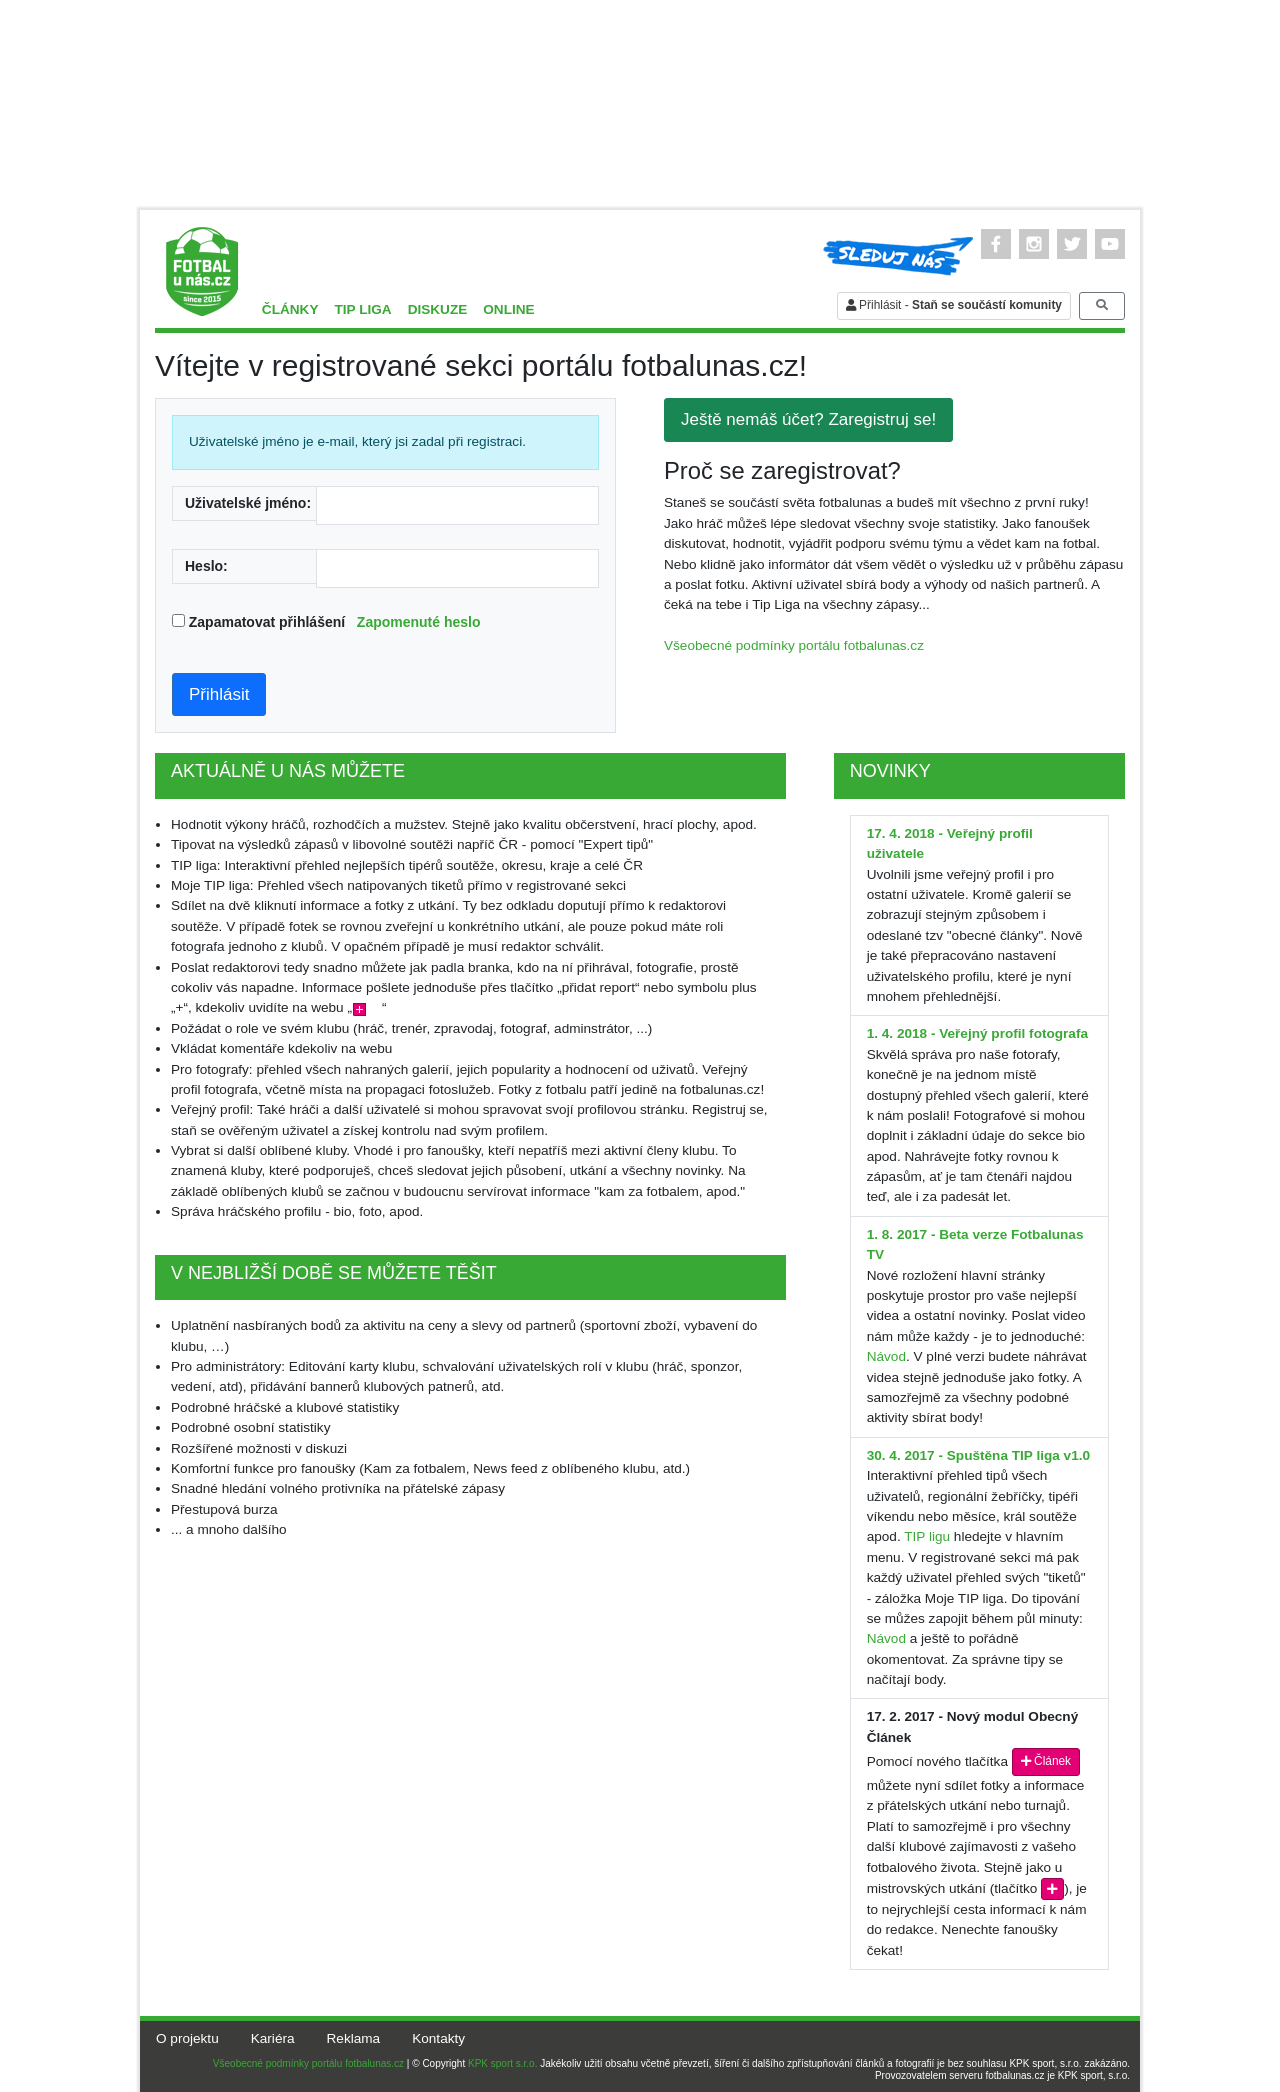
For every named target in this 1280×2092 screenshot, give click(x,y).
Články (290, 309)
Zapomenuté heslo (419, 622)
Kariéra (273, 2038)
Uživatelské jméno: (248, 503)
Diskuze (438, 309)
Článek (1046, 1761)
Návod (886, 1356)
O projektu (187, 2038)
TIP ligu (927, 1536)
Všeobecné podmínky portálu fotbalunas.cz (794, 645)
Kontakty (438, 2038)
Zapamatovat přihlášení (335, 622)
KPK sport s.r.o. (502, 2063)
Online (508, 309)
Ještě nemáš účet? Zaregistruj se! (808, 419)
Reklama (354, 2038)
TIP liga (362, 309)
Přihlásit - (954, 305)
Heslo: (206, 566)
